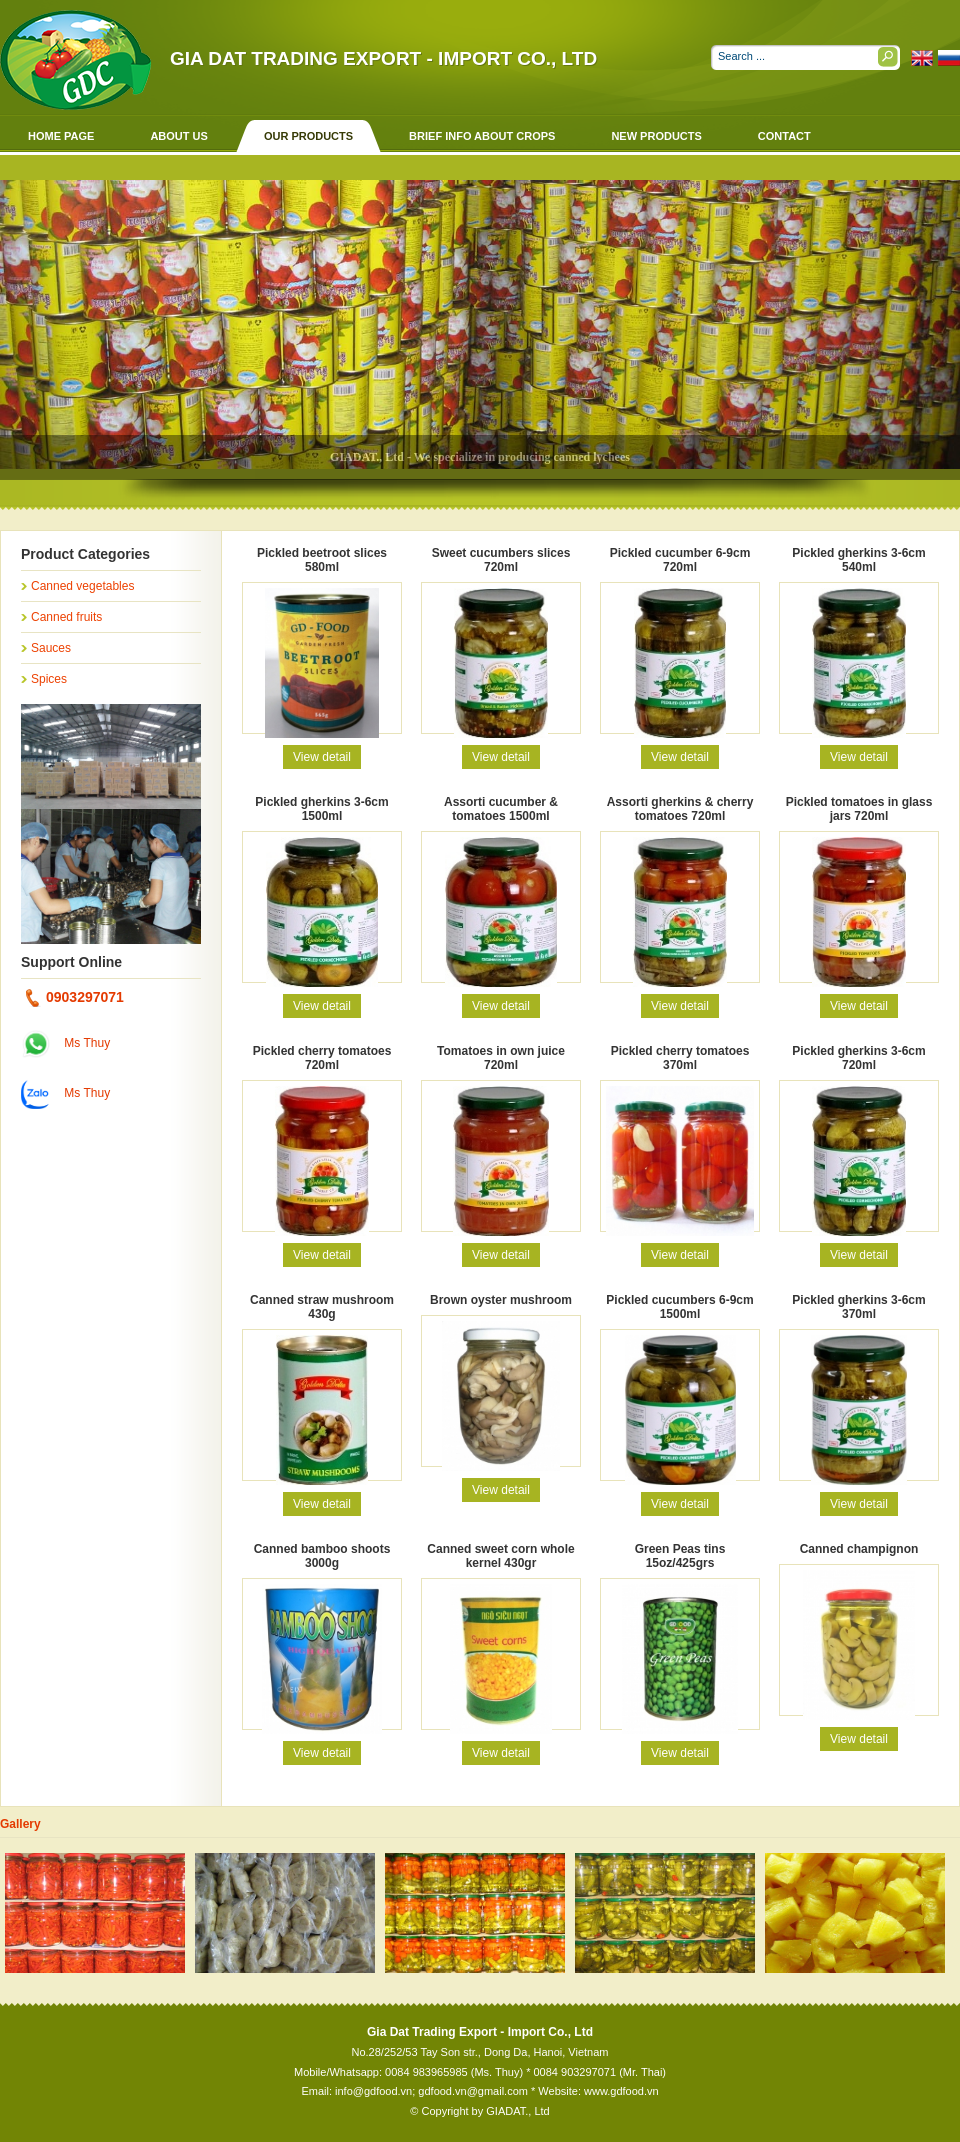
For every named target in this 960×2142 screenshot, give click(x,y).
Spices (49, 679)
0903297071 (75, 997)
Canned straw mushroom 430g (322, 1307)
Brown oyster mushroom (501, 1300)
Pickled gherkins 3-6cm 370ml (858, 1307)
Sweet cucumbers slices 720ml (501, 560)
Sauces (51, 648)
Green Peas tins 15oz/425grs (680, 1556)
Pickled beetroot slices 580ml (322, 560)
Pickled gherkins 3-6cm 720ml (858, 1058)
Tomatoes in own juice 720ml (501, 1058)
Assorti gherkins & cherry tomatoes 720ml (680, 809)
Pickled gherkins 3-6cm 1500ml (321, 809)
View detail (322, 757)
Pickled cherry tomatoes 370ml (680, 1058)
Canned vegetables (82, 586)
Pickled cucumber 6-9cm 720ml (680, 560)
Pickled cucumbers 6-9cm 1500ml (679, 1307)
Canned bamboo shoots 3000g (322, 1556)
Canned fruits (66, 617)
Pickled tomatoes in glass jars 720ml (859, 809)
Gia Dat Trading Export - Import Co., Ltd (383, 58)
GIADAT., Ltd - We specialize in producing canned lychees (480, 457)
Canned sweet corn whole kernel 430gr (500, 1556)
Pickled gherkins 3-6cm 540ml (858, 560)
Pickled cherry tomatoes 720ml (322, 1058)
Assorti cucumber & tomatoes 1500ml (501, 809)
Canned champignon (859, 1549)
